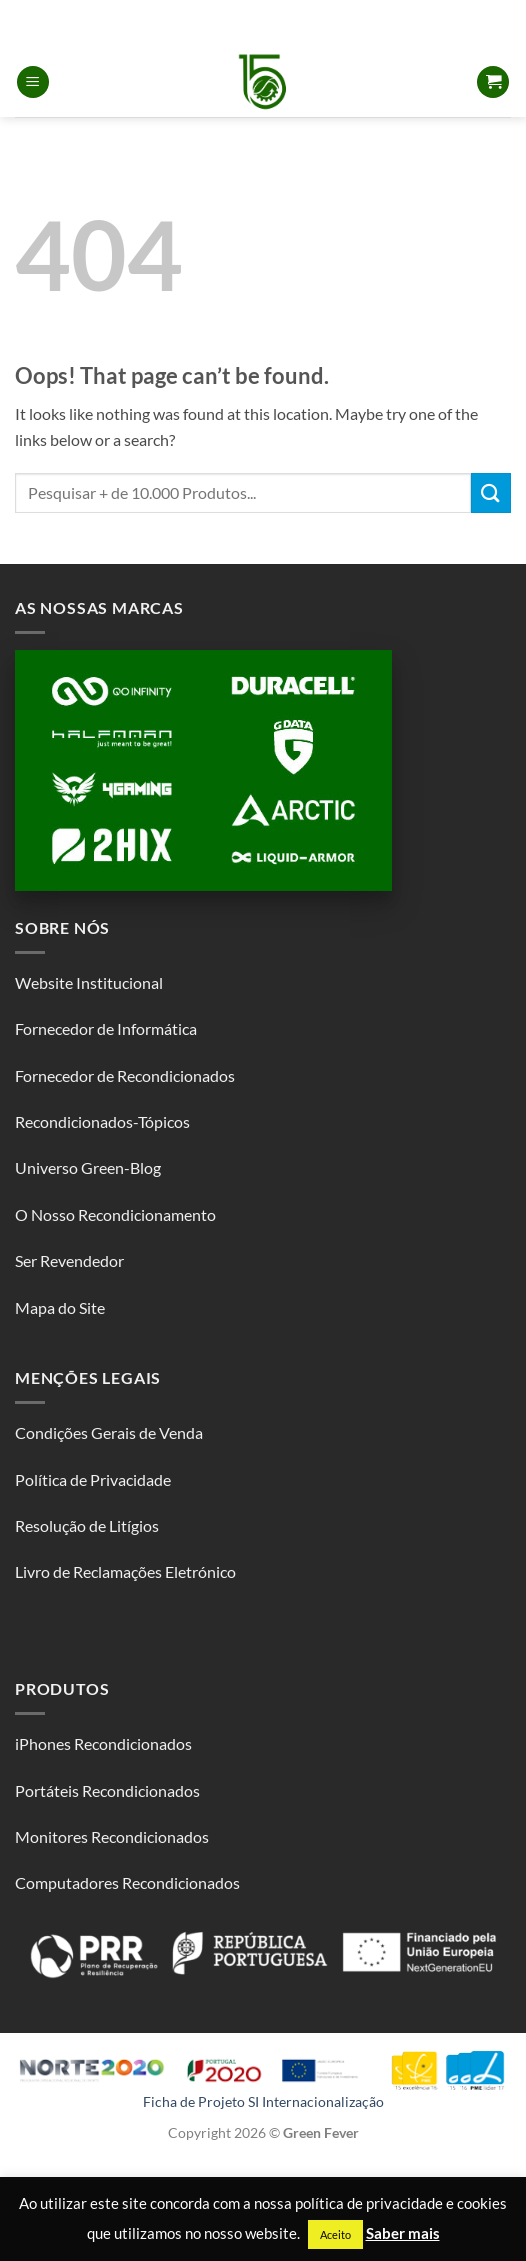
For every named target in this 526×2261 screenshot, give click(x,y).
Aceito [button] (335, 2234)
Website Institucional (89, 982)
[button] (33, 82)
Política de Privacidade (93, 1479)
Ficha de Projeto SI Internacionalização (263, 2101)
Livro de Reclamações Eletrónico (125, 1571)
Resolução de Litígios (87, 1525)
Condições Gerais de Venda (109, 1432)
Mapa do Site (60, 1307)
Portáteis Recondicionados (107, 1790)
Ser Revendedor (69, 1260)
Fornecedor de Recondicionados (125, 1075)
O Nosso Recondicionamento (115, 1214)
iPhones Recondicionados (103, 1743)
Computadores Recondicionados (127, 1882)
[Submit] (491, 492)
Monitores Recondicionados (112, 1836)
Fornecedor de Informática (106, 1028)
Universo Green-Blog (88, 1167)
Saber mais (403, 2233)
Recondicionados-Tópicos (102, 1121)
